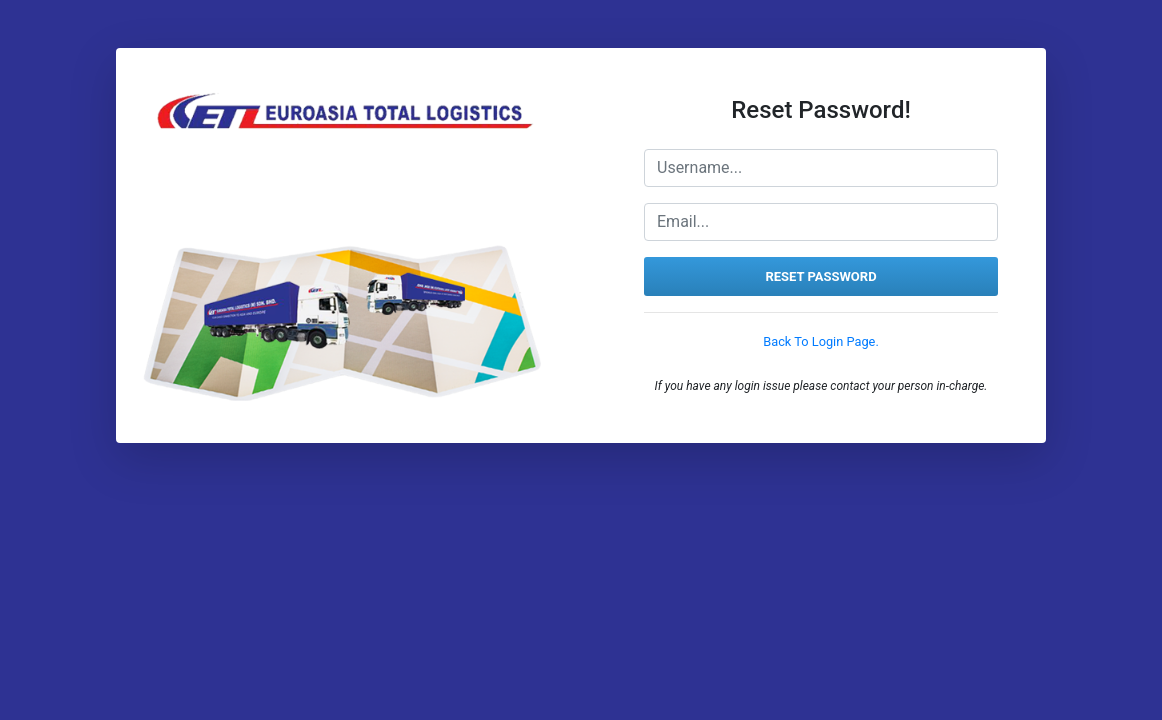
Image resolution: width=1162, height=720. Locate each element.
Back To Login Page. (821, 341)
